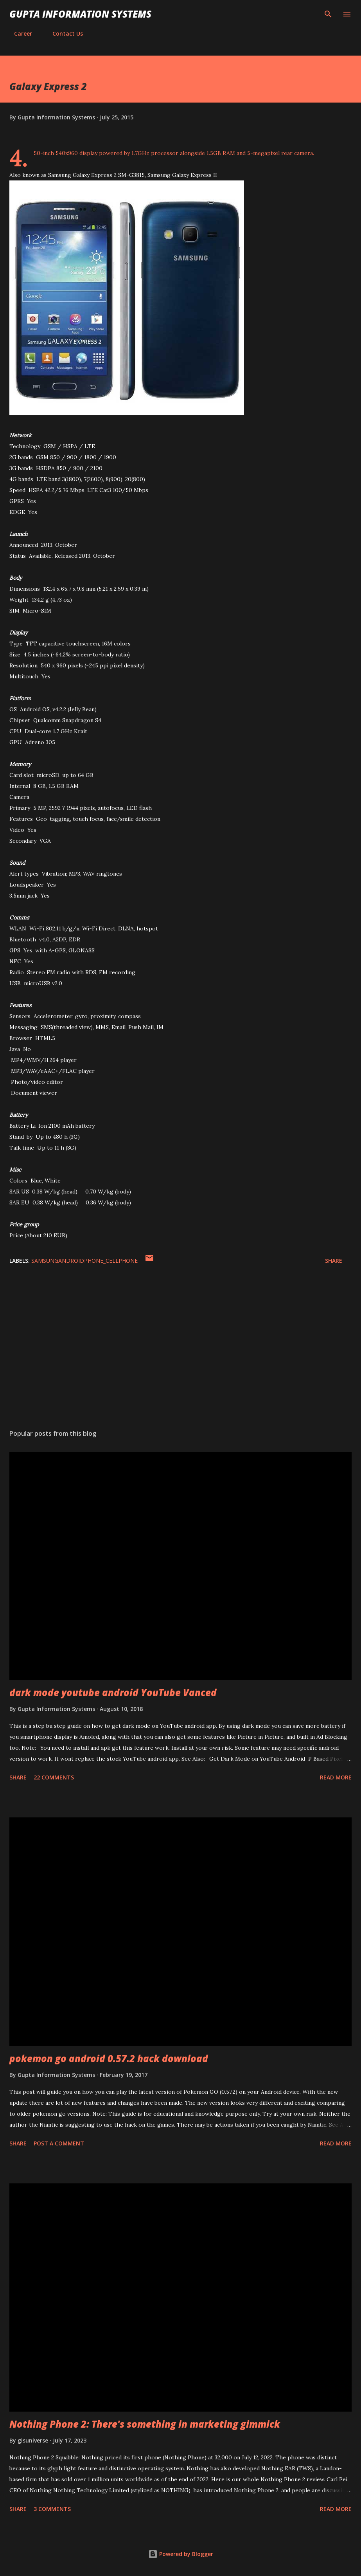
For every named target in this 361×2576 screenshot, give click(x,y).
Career (18, 33)
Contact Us (63, 33)
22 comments (54, 1777)
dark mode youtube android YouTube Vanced (113, 1692)
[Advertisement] (180, 1349)
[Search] (328, 14)
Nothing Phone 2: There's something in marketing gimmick (144, 2423)
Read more (336, 1777)
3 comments (52, 2509)
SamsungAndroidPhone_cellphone (84, 1260)
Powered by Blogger (180, 2554)
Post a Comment (59, 2143)
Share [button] (333, 1260)
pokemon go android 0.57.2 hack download (108, 2058)
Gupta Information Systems (80, 13)
